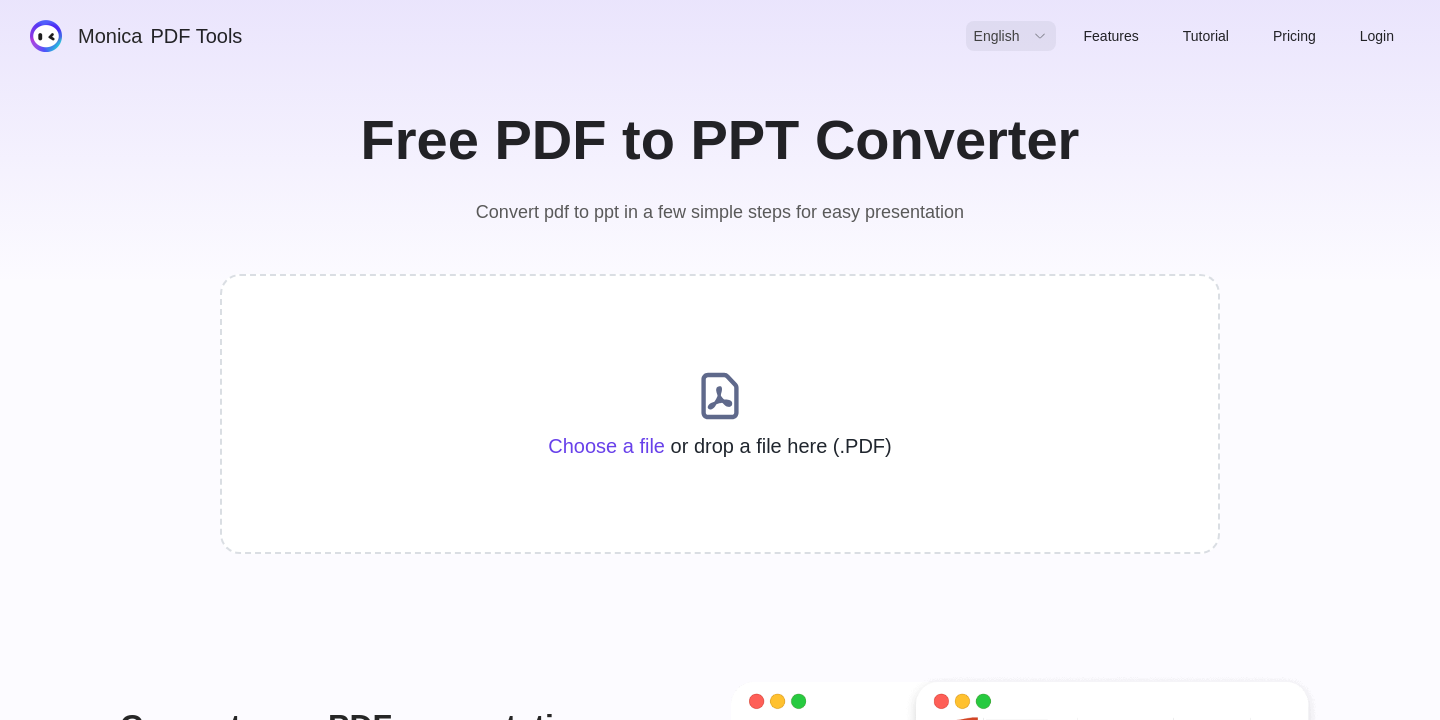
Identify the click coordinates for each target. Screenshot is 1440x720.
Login (1377, 36)
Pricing (1294, 36)
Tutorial (1206, 36)
